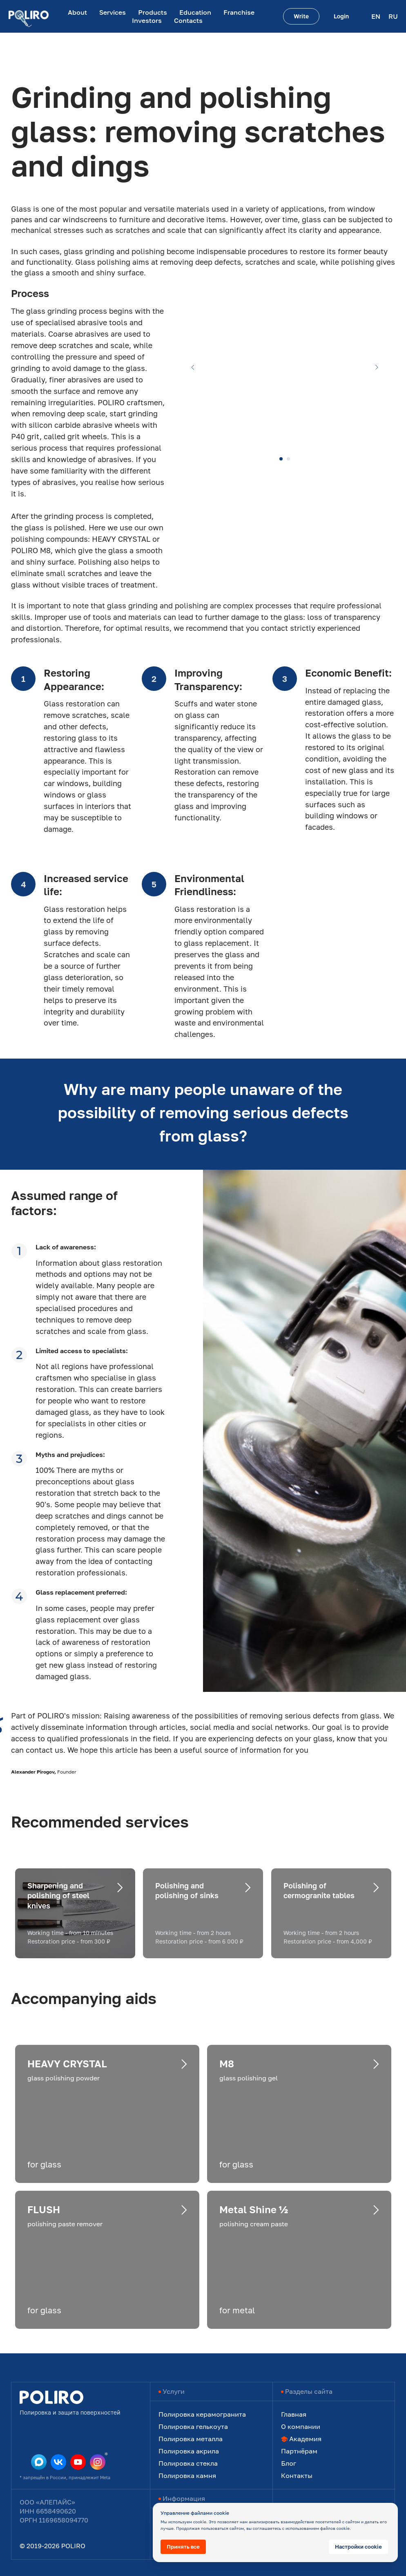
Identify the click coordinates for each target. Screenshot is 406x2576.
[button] (301, 16)
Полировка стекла (188, 2463)
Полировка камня (187, 2475)
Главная (293, 2414)
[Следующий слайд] (376, 367)
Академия (305, 2439)
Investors (147, 20)
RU (393, 16)
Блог (288, 2463)
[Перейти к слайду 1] (281, 458)
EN (375, 16)
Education (195, 12)
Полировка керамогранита (202, 2414)
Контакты (296, 2475)
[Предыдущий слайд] (193, 367)
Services (112, 12)
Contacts (188, 20)
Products (152, 12)
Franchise (238, 12)
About (77, 12)
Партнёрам (299, 2451)
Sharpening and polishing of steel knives (58, 1895)
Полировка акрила (188, 2451)
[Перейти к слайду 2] (288, 458)
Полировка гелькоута (193, 2426)
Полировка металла (190, 2439)
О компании (300, 2426)
